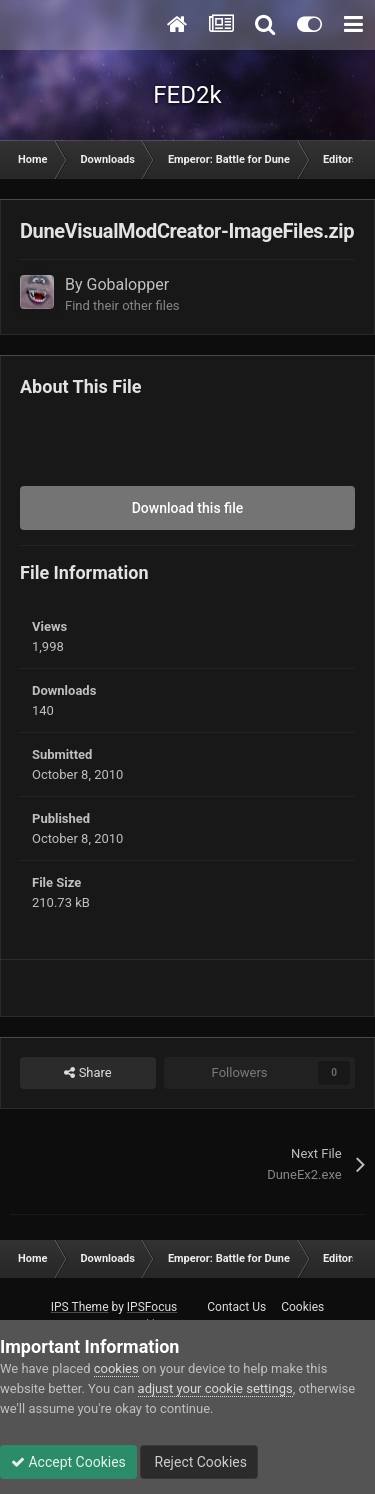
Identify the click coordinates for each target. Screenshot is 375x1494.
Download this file (188, 508)
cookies (116, 1368)
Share (87, 1073)
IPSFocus (152, 1307)
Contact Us (236, 1307)
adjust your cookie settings (215, 1388)
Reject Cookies (199, 1462)
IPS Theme (80, 1307)
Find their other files (122, 305)
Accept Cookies (68, 1462)
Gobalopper (128, 284)
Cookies (302, 1307)
